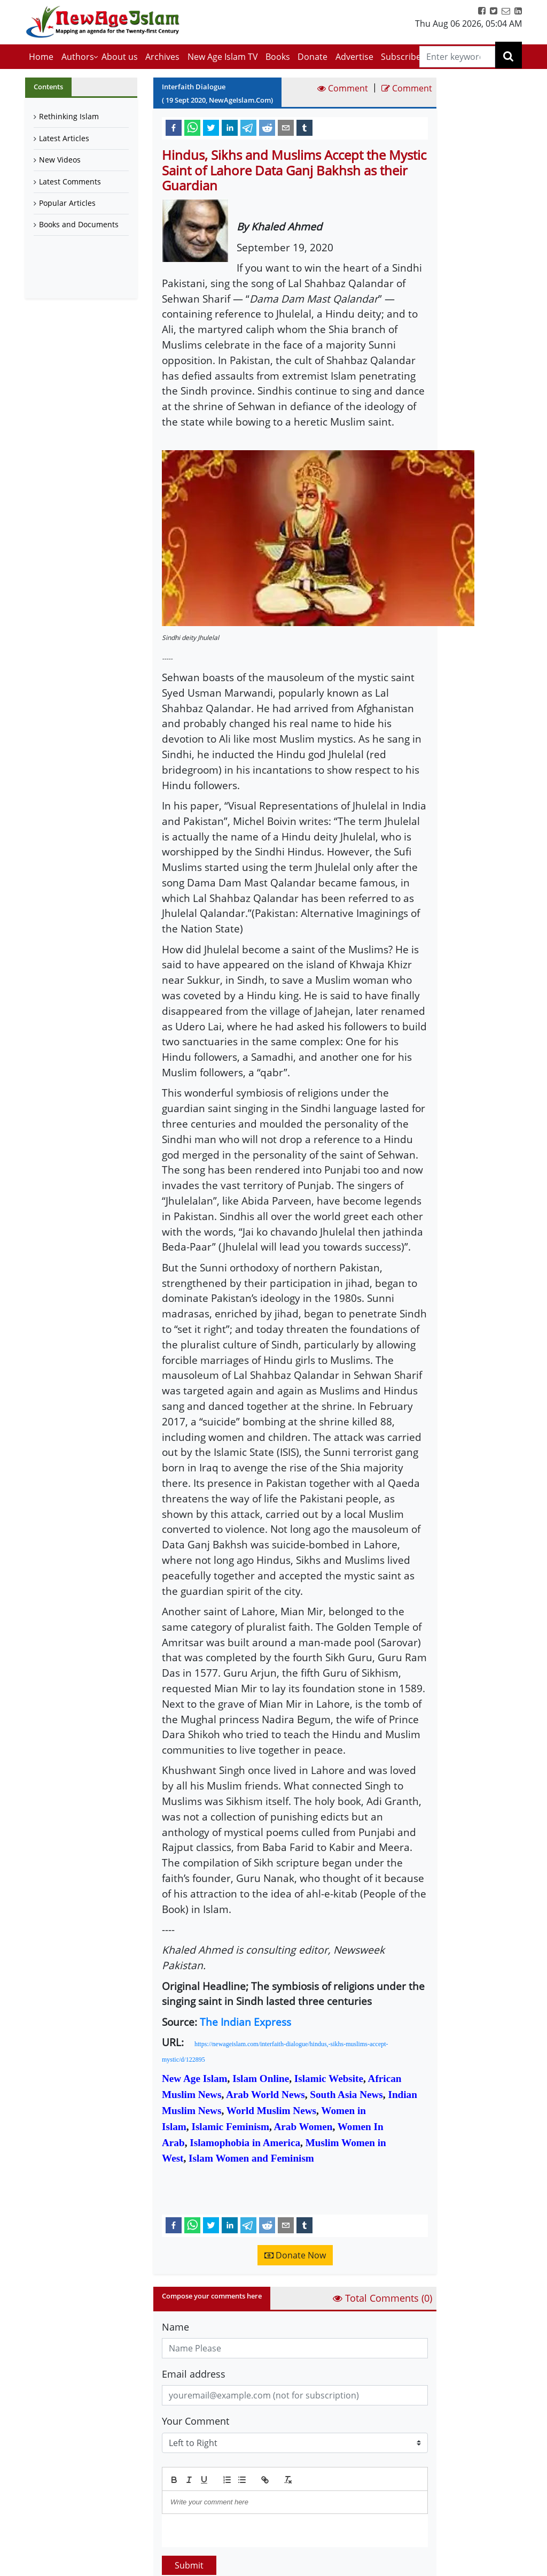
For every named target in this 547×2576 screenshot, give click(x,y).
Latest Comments (70, 181)
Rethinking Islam (69, 116)
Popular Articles (67, 203)
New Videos (60, 160)
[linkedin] (230, 127)
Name (175, 2326)
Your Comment (195, 2421)
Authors (77, 57)
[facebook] (174, 127)
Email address (193, 2373)
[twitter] (211, 127)
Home (41, 57)
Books (277, 57)
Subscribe (401, 57)
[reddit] (267, 127)
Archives (162, 57)
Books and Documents (79, 224)
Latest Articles (64, 138)
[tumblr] (304, 127)
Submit (189, 2565)
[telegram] (248, 127)
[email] (286, 127)
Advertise (354, 57)
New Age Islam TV (222, 57)
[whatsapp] (192, 127)
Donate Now (295, 2255)
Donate (312, 57)
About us (119, 57)
